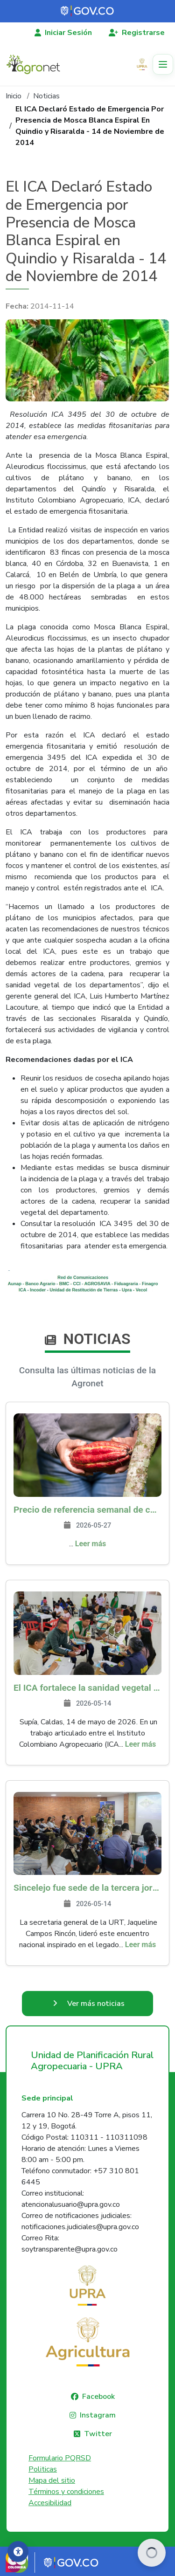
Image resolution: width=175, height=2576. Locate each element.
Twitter (98, 2434)
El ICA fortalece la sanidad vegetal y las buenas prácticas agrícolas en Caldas (87, 1687)
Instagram (98, 2415)
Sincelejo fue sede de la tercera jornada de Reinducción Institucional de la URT (87, 1887)
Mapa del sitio (51, 2480)
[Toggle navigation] (163, 64)
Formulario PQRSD (59, 2458)
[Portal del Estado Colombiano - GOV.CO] (87, 11)
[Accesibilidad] (17, 2551)
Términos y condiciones (66, 2491)
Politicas (42, 2469)
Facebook (98, 2396)
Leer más (90, 1543)
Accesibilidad (49, 2503)
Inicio (13, 96)
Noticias (46, 96)
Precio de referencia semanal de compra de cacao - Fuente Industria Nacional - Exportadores (87, 1509)
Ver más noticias (96, 2003)
